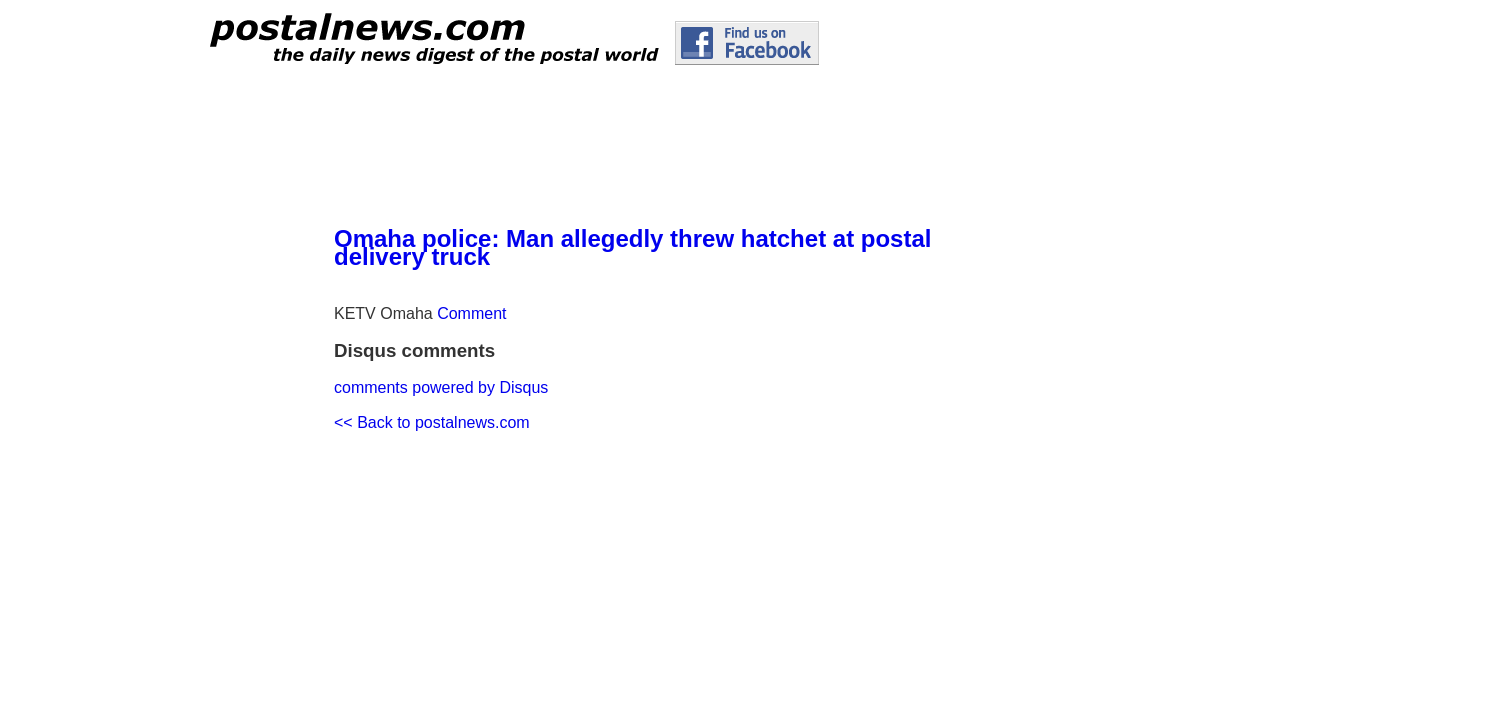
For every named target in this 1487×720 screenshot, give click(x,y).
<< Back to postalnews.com (432, 422)
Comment (471, 313)
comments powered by (441, 387)
